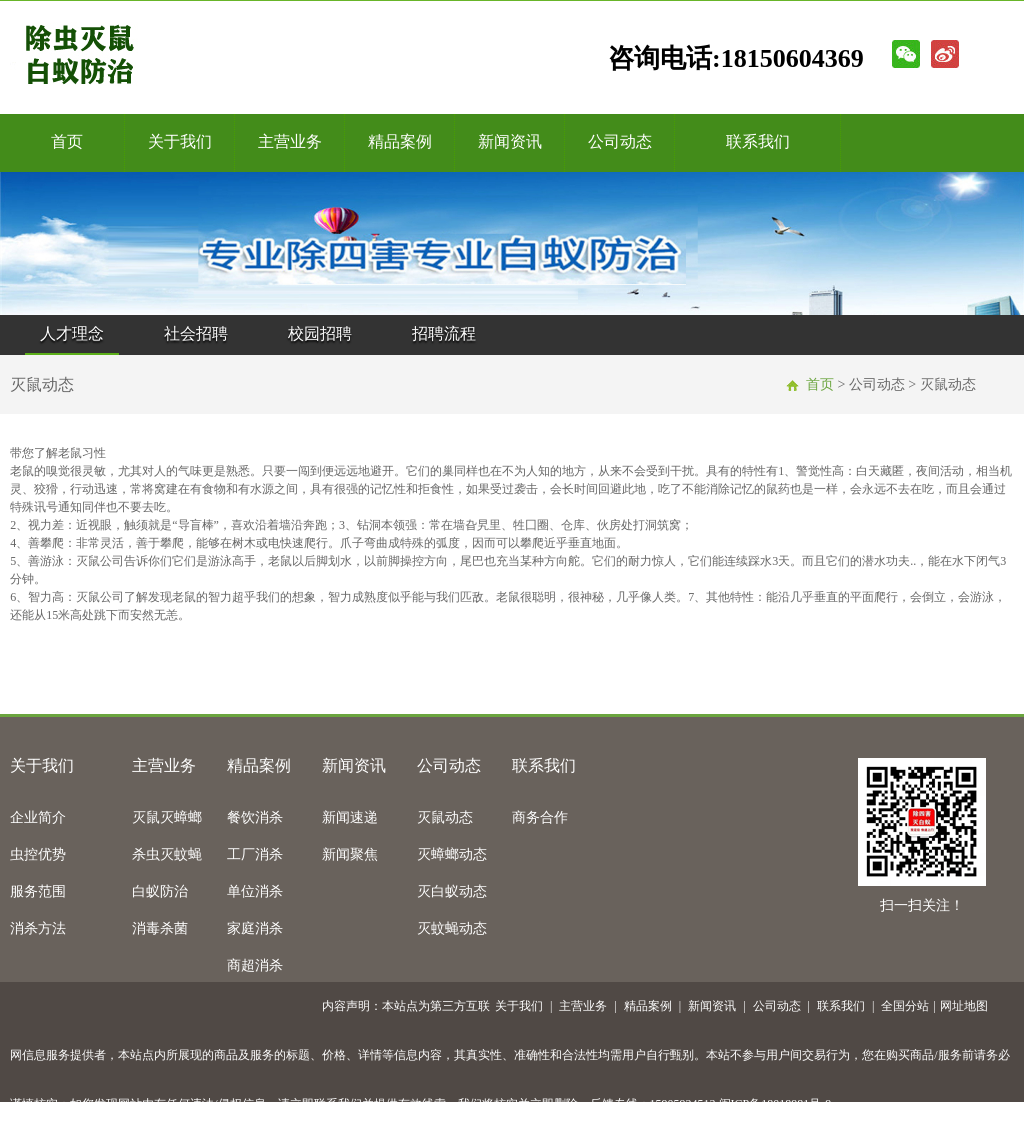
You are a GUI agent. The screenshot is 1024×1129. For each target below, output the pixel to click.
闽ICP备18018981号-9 (775, 1104)
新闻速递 (350, 817)
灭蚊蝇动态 (452, 928)
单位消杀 (255, 891)
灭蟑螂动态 (452, 854)
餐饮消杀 (255, 817)
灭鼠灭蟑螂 (167, 817)
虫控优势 (38, 854)
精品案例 (400, 141)
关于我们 (180, 141)
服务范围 (38, 891)
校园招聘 (320, 333)
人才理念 (72, 333)
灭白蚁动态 (452, 891)
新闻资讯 (510, 141)
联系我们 (758, 141)
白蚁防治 (160, 891)
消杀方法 (38, 928)
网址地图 (964, 1006)
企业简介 (38, 817)
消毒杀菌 (160, 928)
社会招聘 (196, 333)
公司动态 (620, 141)
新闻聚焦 (350, 854)
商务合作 (540, 817)
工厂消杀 (255, 854)
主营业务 (290, 141)
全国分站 (905, 1006)
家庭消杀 (255, 928)
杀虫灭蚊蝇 (167, 854)
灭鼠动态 (445, 817)
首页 (67, 141)
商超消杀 (255, 965)
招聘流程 (444, 333)
